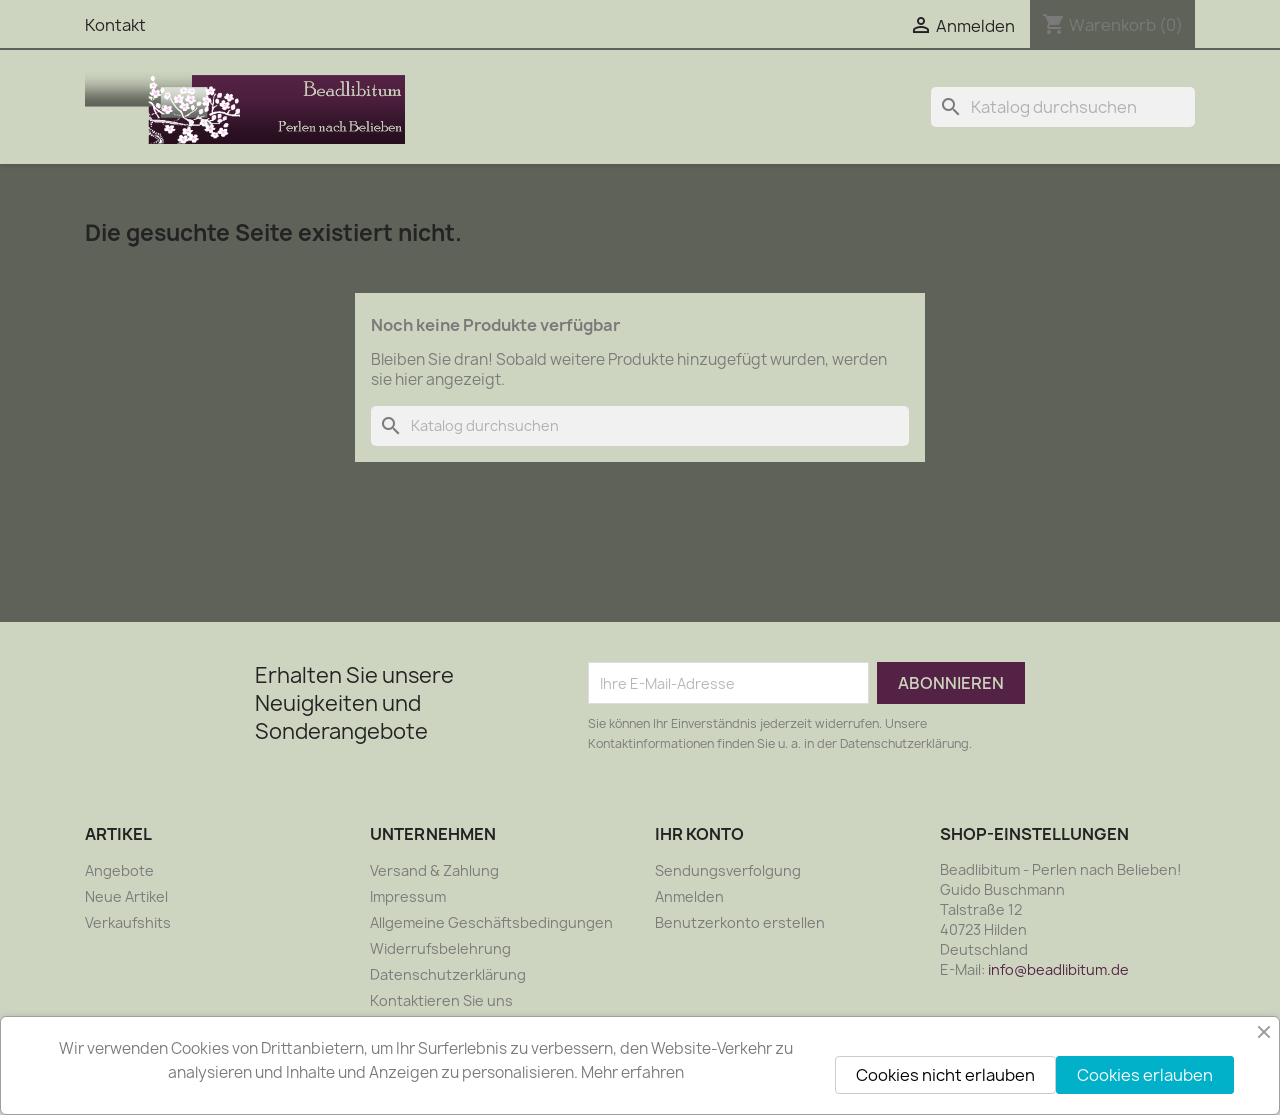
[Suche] (1063, 107)
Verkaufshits (128, 922)
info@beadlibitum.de (1058, 969)
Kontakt (115, 25)
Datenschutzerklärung (448, 974)
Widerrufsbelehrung (440, 948)
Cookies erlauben (1145, 1075)
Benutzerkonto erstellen (740, 922)
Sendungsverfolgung (728, 870)
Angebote (119, 870)
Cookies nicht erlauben (945, 1075)
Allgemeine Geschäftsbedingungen (491, 922)
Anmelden (689, 896)
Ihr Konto (699, 834)
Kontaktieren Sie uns (441, 1000)
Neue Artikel (126, 896)
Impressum (408, 896)
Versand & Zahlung (434, 870)
